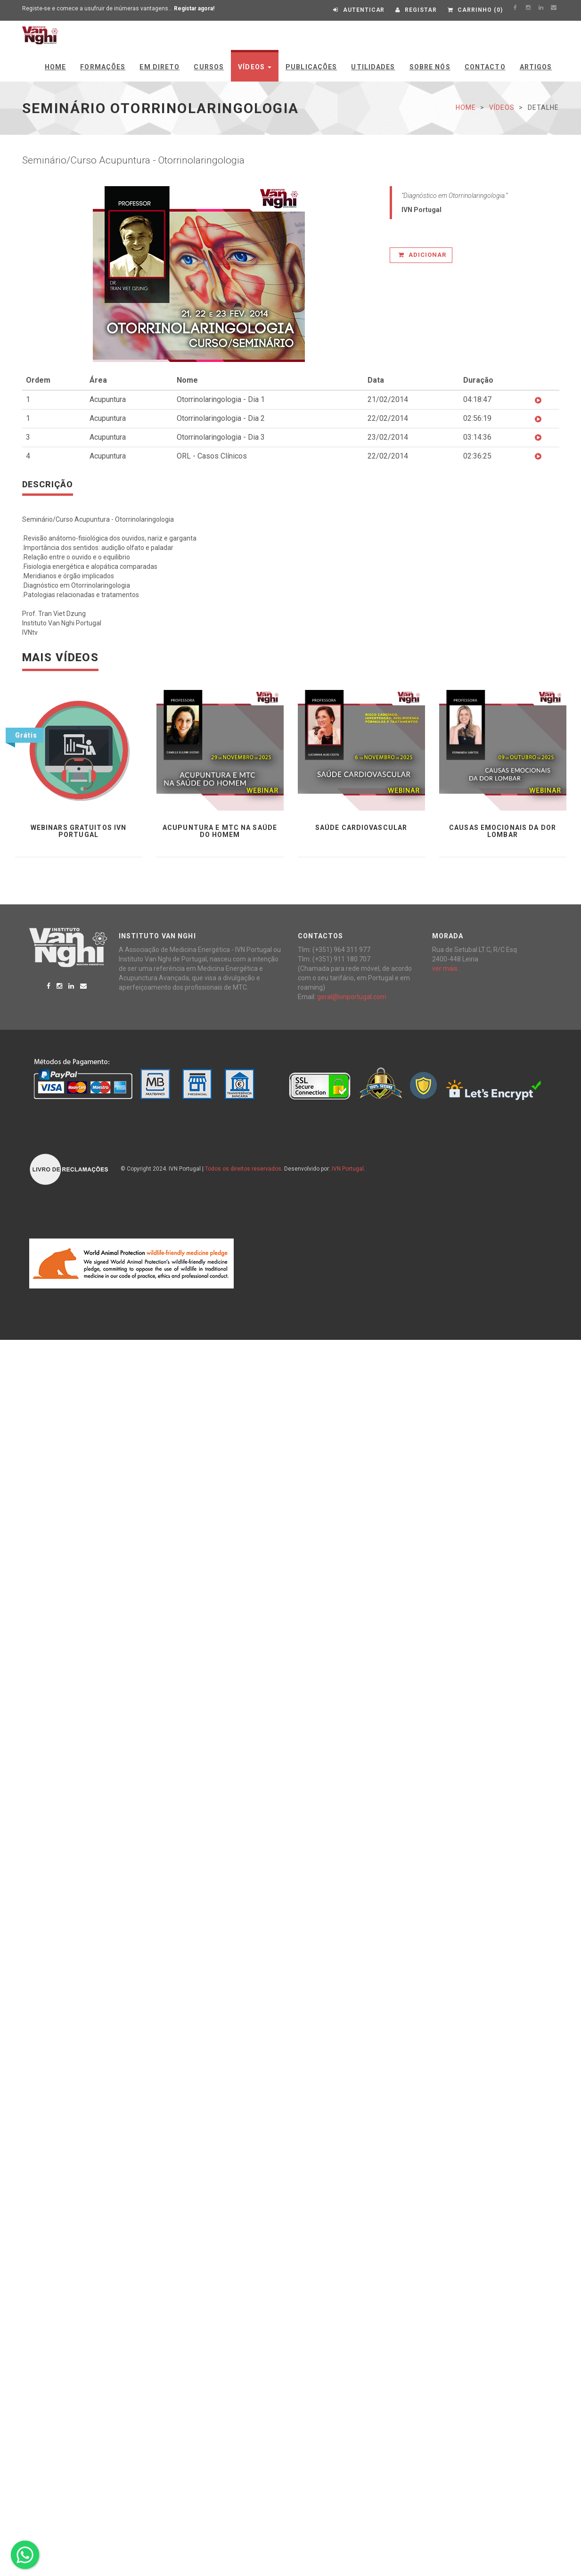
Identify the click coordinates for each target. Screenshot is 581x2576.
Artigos (536, 67)
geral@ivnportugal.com (351, 997)
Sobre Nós (429, 67)
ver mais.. (446, 968)
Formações (102, 67)
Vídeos (254, 67)
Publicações (311, 67)
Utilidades (373, 67)
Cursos (209, 67)
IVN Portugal (348, 1168)
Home (55, 67)
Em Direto (159, 67)
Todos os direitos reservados (243, 1168)
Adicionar (422, 254)
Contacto (485, 67)
